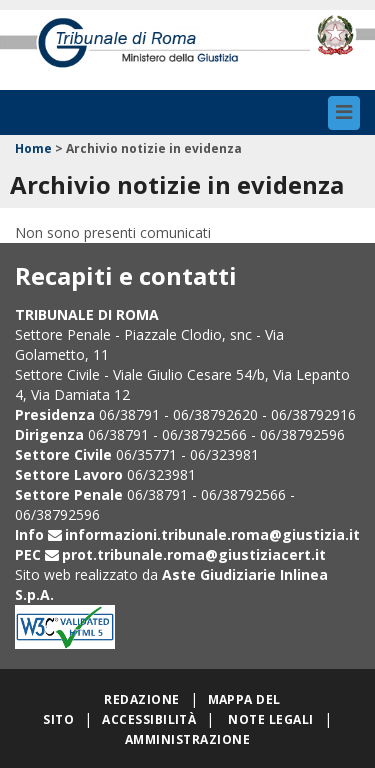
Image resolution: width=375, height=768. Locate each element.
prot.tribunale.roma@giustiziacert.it (194, 554)
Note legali (270, 719)
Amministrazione (187, 739)
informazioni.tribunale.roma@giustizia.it (212, 534)
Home (33, 148)
